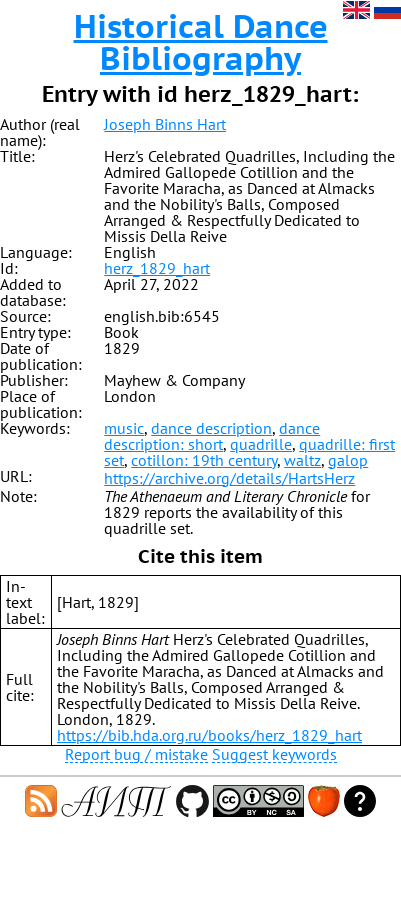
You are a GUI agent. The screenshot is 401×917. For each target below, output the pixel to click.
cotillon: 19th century (204, 460)
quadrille (261, 444)
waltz (302, 460)
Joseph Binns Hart (165, 124)
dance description (211, 428)
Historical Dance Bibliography (201, 42)
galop (348, 460)
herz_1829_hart (157, 268)
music (124, 428)
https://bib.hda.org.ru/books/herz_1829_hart (209, 735)
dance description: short (212, 436)
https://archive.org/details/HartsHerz (229, 478)
